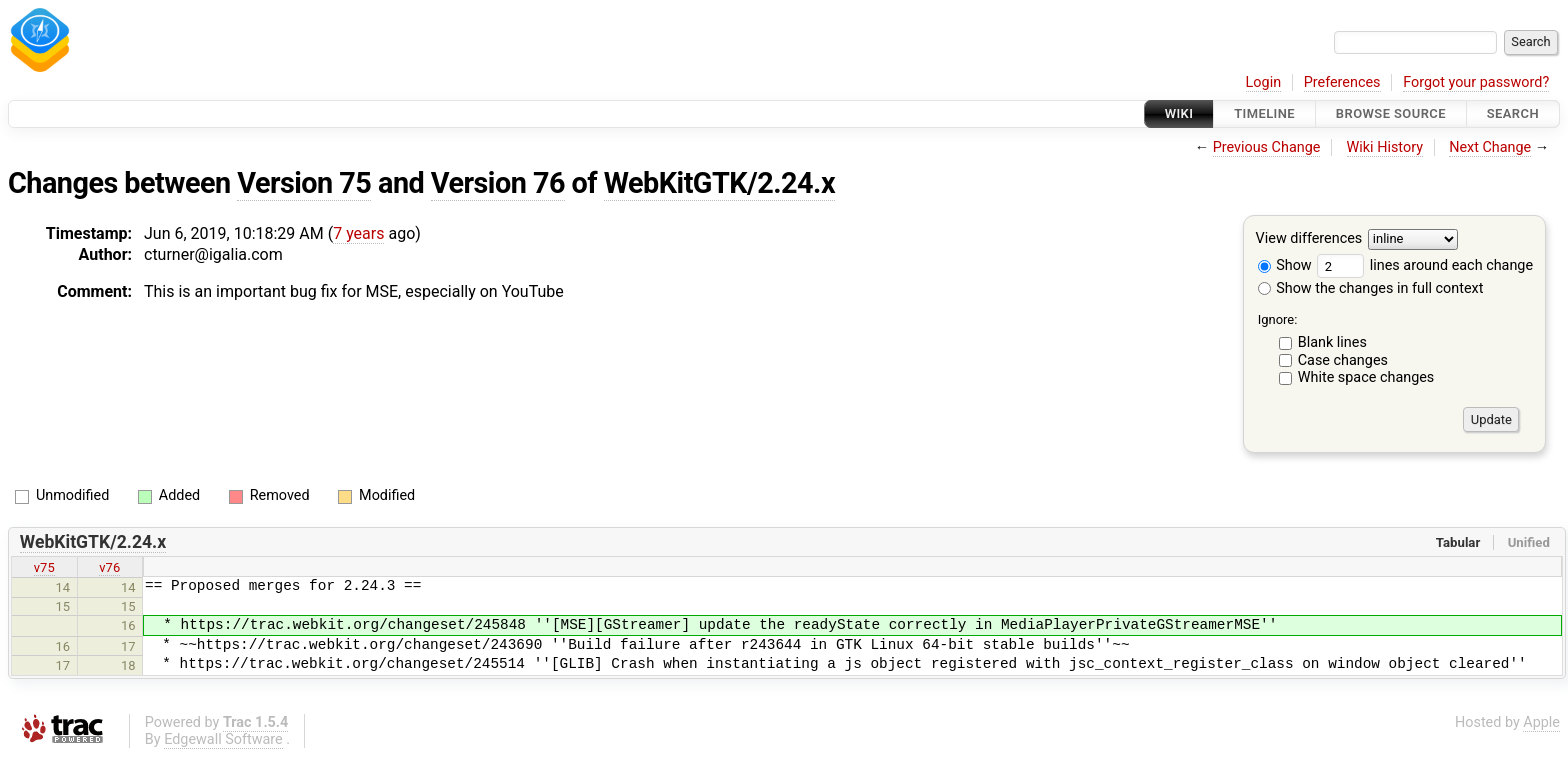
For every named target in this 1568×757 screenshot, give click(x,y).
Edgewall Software (223, 739)
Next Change (1490, 147)
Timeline (1264, 113)
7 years (358, 233)
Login (1264, 82)
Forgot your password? (1476, 82)
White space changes (1366, 377)
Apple (1541, 722)
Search (1513, 113)
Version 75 (304, 183)
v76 (109, 567)
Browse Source (1391, 113)
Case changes (1343, 360)
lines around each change (1425, 265)
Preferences (1342, 82)
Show (1285, 265)
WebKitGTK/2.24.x (719, 183)
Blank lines (1332, 342)
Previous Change (1267, 147)
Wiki (1179, 113)
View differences (1309, 239)
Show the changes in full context (1371, 288)
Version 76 (498, 183)
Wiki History (1385, 147)
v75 (44, 567)
